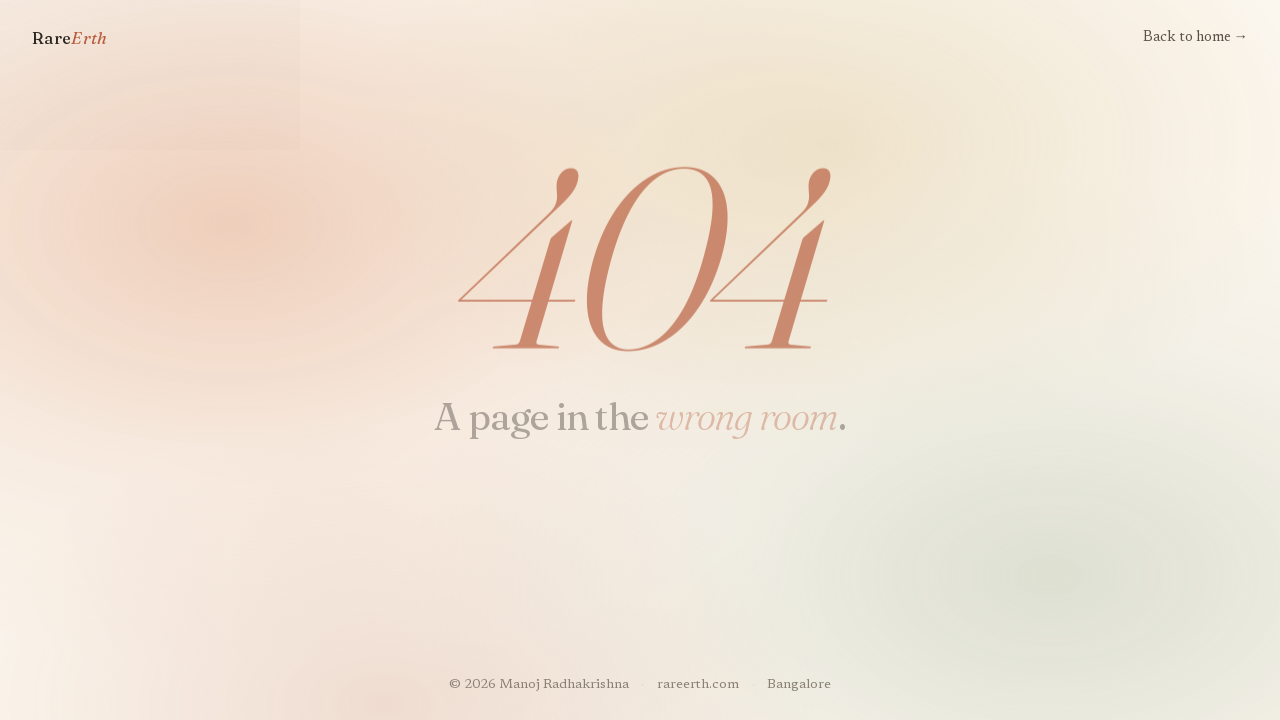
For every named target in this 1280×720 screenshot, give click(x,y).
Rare (70, 38)
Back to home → (1195, 37)
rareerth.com (698, 685)
